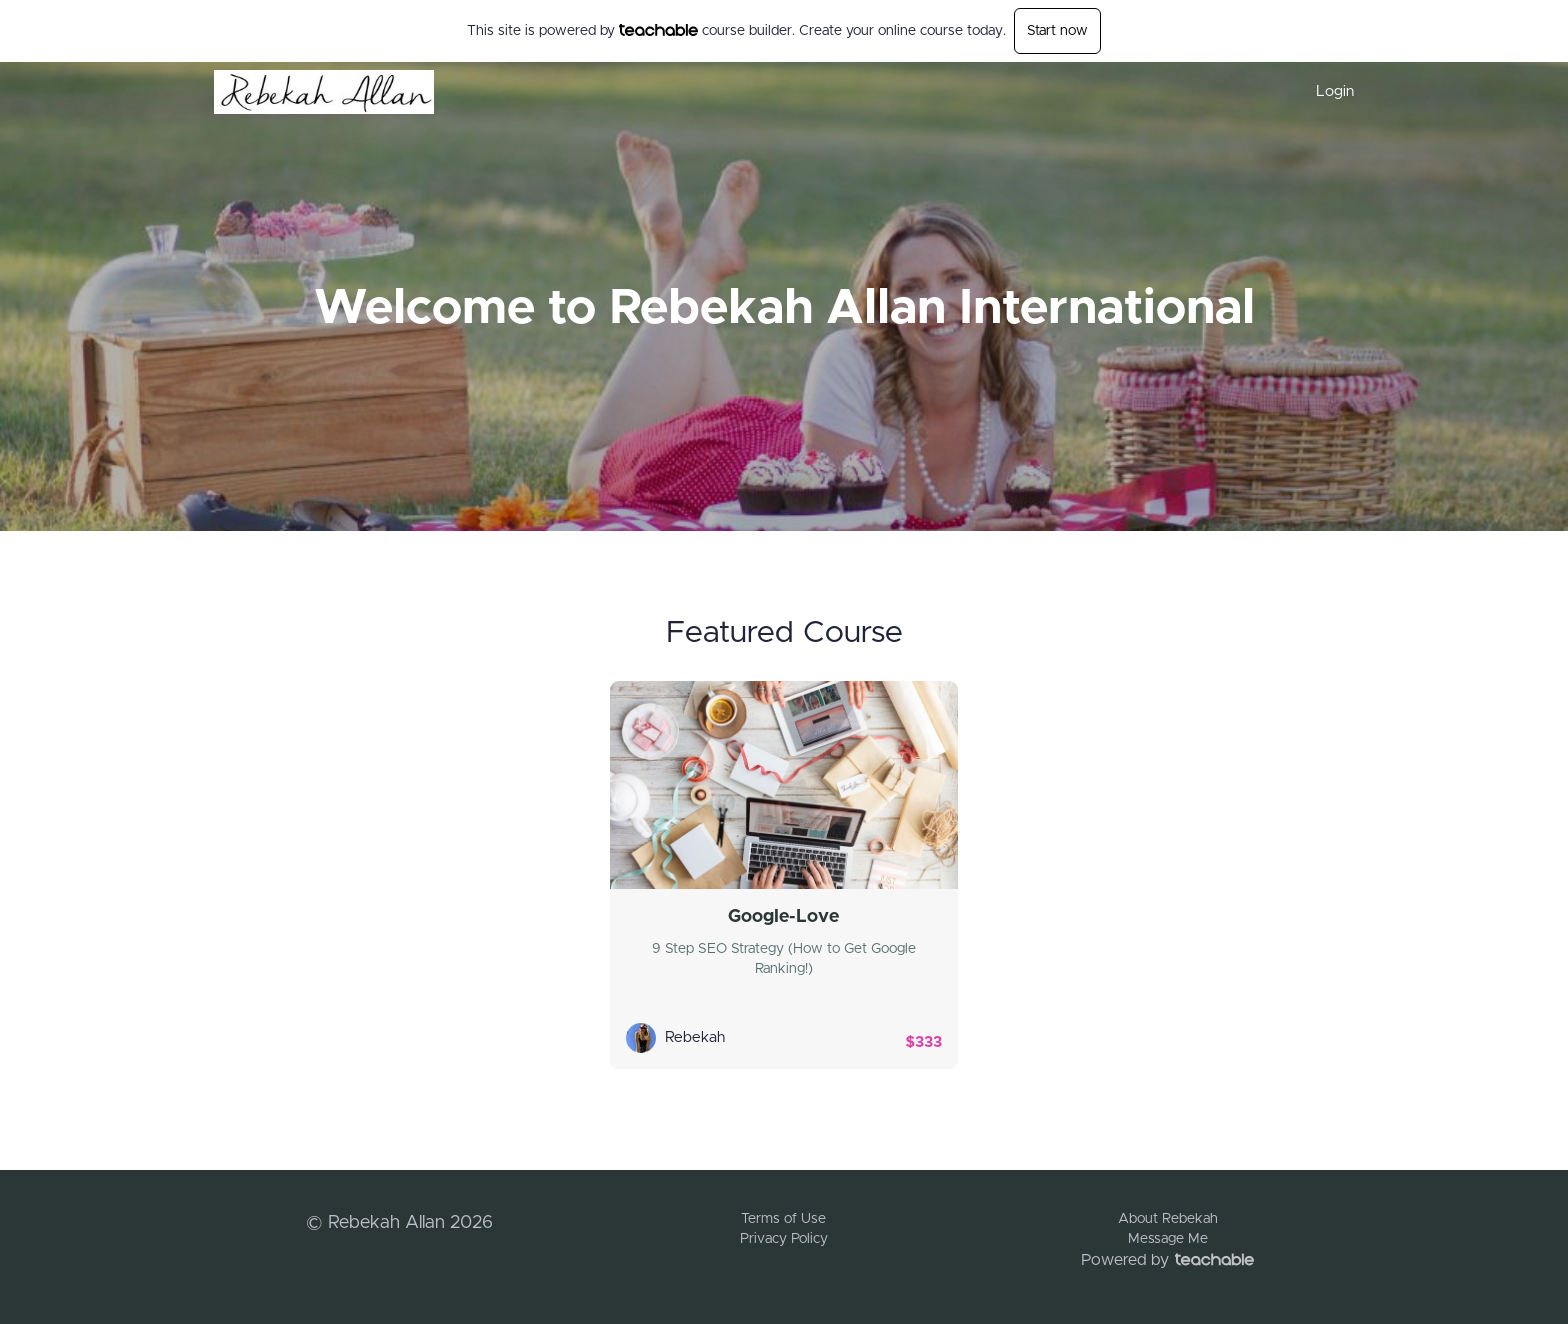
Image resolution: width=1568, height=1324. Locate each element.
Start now (1057, 31)
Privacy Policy (784, 1239)
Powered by (1167, 1260)
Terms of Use (783, 1219)
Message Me (1168, 1239)
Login (1335, 91)
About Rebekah (1168, 1219)
